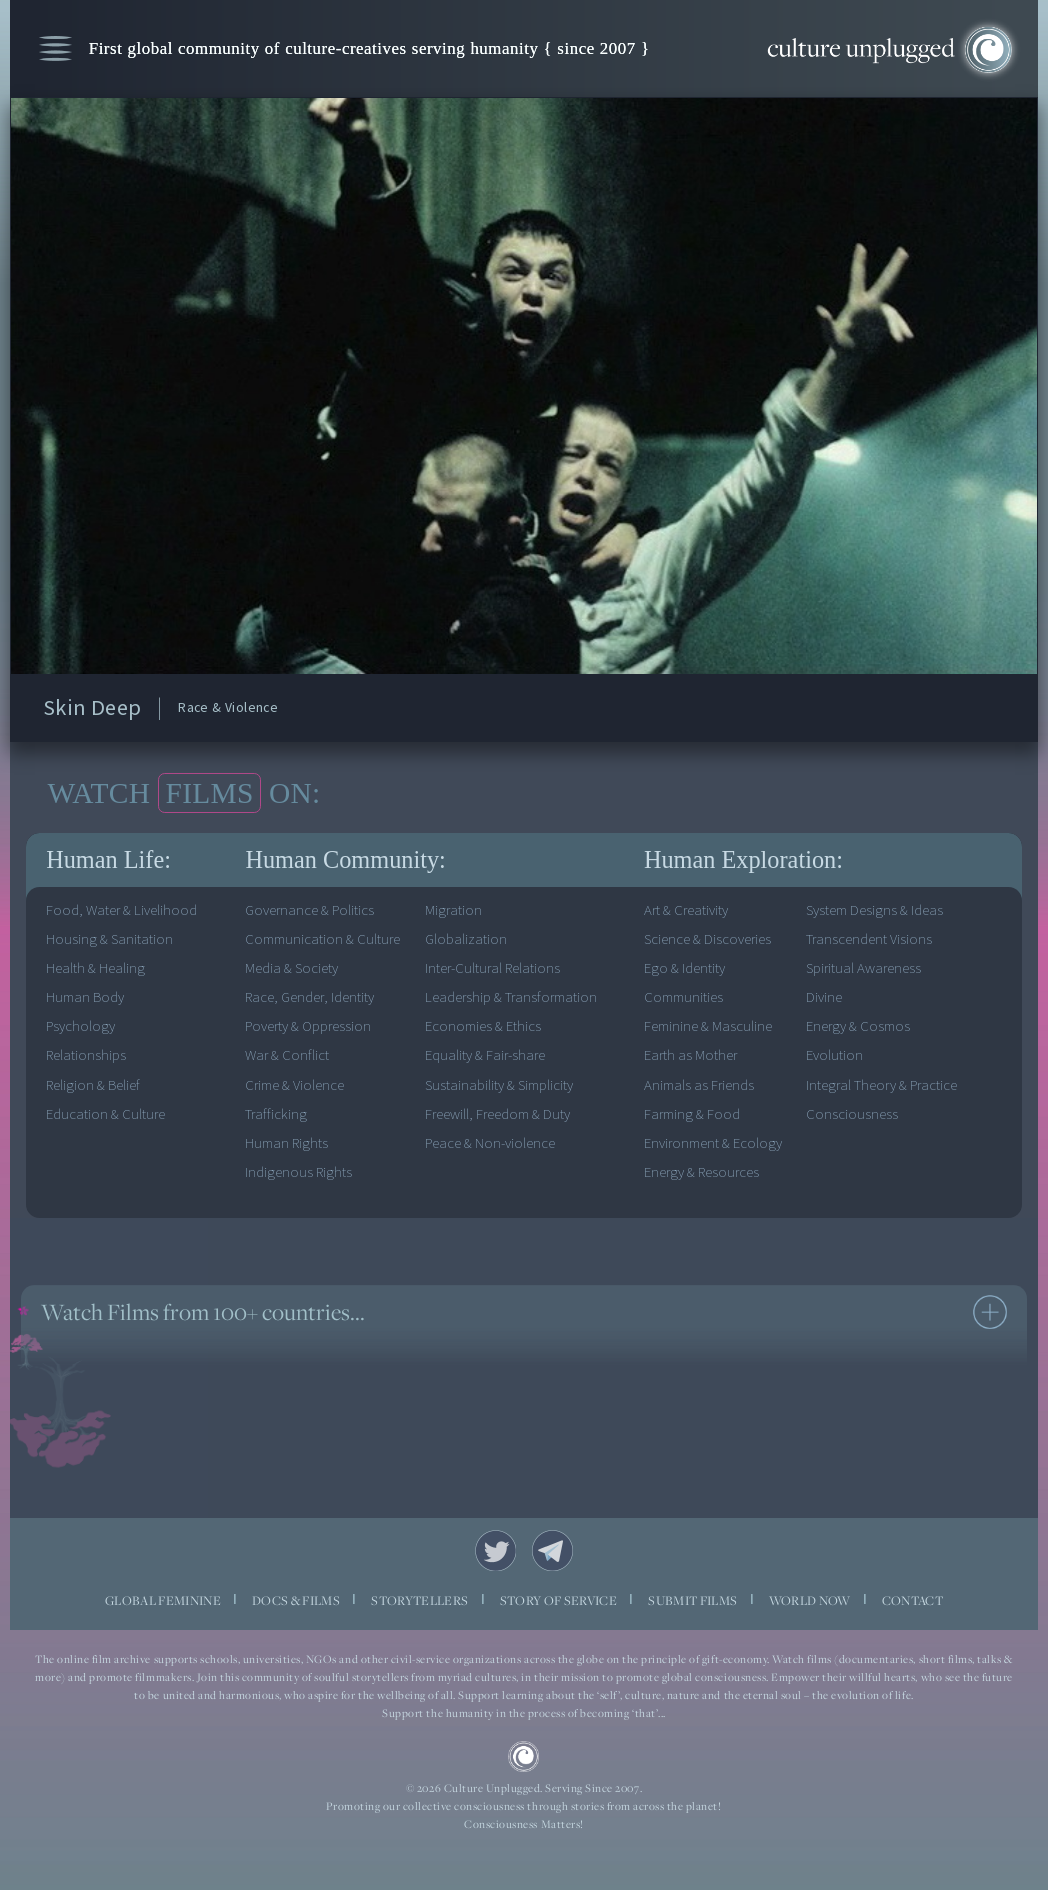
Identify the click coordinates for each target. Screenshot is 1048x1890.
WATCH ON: (183, 793)
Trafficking (276, 1114)
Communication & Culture (322, 939)
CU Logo (524, 1757)
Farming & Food (692, 1114)
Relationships (86, 1055)
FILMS (210, 793)
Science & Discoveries (707, 939)
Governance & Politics (309, 910)
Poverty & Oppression (308, 1026)
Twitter (495, 1550)
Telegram (552, 1550)
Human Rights (286, 1143)
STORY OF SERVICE (558, 1600)
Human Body (85, 997)
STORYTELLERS (419, 1600)
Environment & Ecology (713, 1143)
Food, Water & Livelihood (121, 910)
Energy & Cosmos (858, 1026)
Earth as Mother (690, 1055)
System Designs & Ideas (874, 910)
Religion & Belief (93, 1085)
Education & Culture (105, 1114)
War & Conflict (287, 1055)
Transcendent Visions (869, 939)
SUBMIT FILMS (692, 1600)
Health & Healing (95, 968)
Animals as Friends (699, 1085)
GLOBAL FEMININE (163, 1600)
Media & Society (291, 968)
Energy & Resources (701, 1172)
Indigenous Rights (298, 1172)
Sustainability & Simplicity (499, 1085)
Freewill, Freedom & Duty (497, 1114)
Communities (683, 997)
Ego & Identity (684, 968)
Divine (824, 997)
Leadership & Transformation (511, 997)
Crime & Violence (294, 1085)
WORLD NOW (810, 1600)
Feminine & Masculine (708, 1026)
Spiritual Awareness (863, 968)
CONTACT (912, 1600)
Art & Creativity (686, 910)
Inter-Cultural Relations (492, 968)
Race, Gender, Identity (309, 997)
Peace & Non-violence (490, 1143)
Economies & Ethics (483, 1026)
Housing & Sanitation (109, 939)
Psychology (80, 1026)
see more (990, 1312)
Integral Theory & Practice (881, 1085)
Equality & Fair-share (485, 1055)
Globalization (466, 939)
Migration (453, 910)
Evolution (834, 1055)
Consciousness (852, 1114)
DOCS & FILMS (296, 1600)
